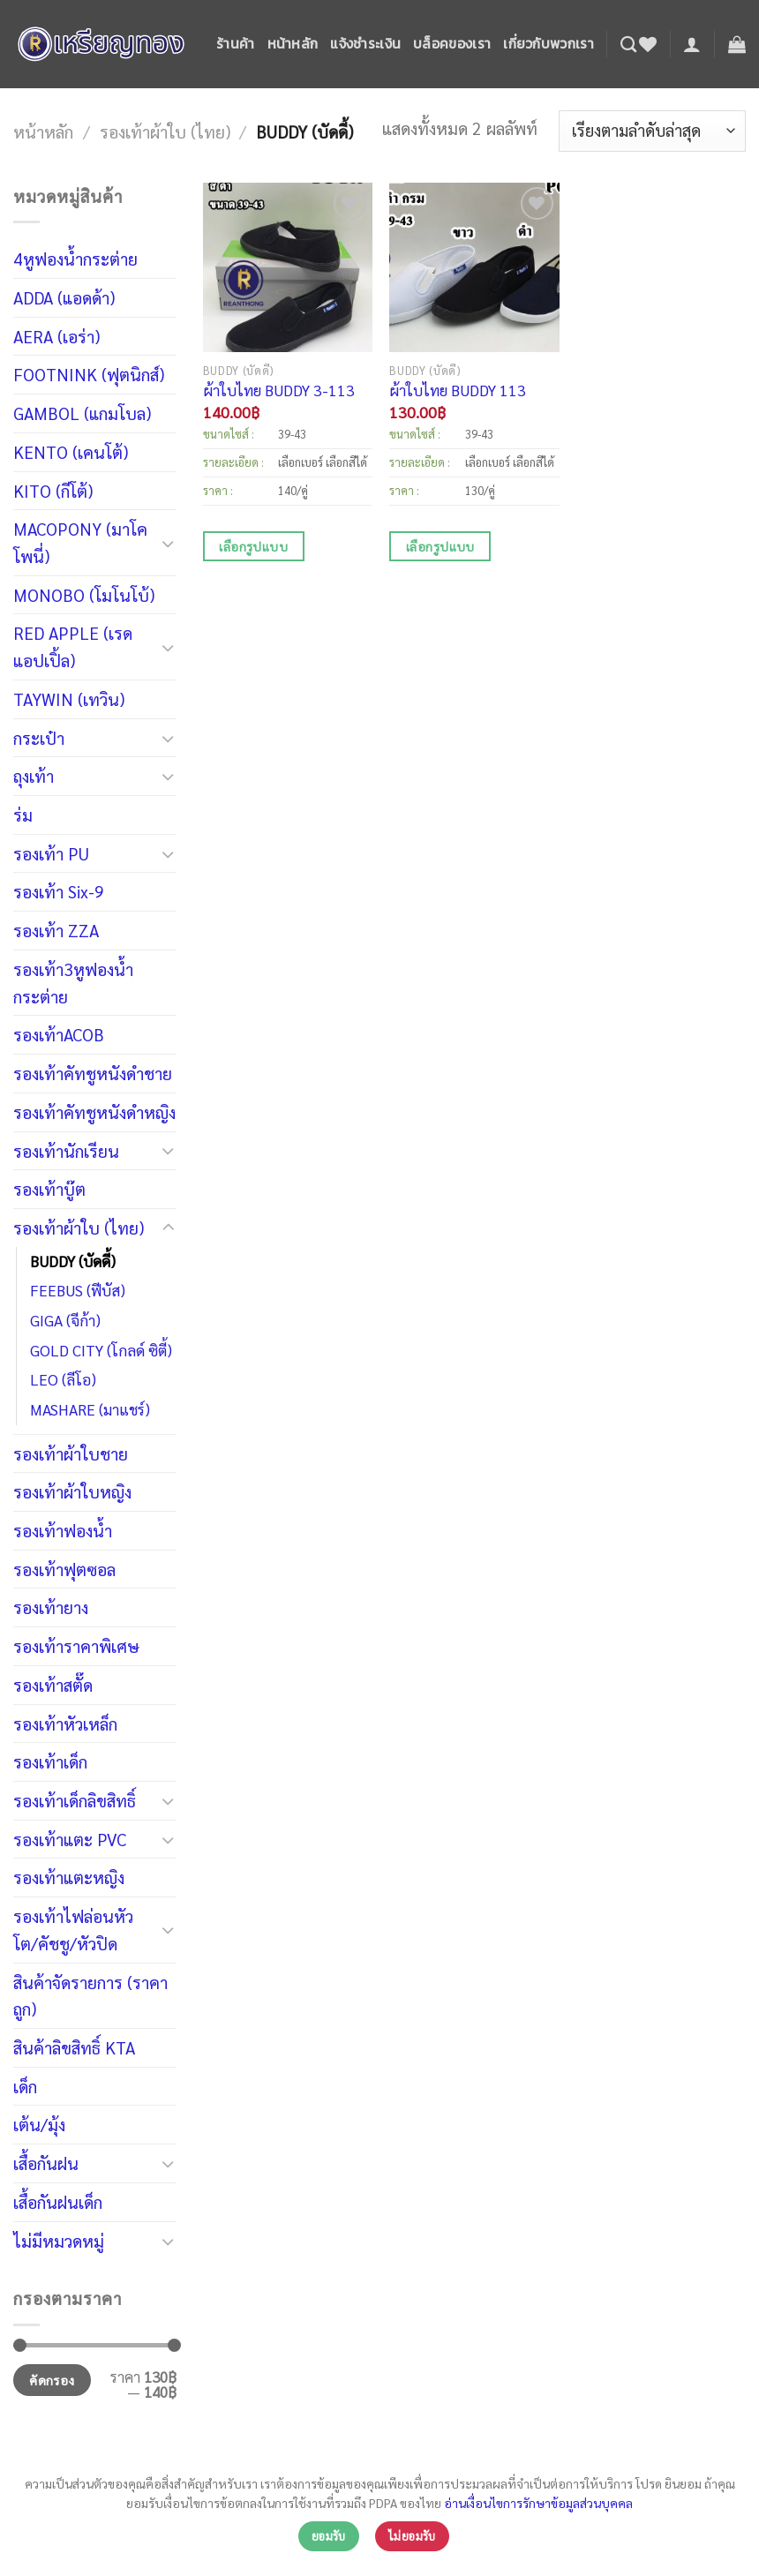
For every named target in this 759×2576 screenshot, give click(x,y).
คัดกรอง (52, 2380)
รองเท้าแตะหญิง (68, 1877)
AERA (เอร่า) (56, 336)
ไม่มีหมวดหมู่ (58, 2240)
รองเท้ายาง (50, 1607)
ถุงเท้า (33, 775)
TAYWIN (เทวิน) (68, 698)
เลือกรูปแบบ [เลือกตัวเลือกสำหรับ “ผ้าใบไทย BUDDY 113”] (440, 546)
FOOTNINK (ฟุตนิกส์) (88, 374)
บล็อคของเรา (452, 44)
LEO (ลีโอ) (63, 1379)
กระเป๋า (38, 737)
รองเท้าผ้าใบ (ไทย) (165, 131)
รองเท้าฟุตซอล (64, 1569)
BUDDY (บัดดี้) (73, 1261)
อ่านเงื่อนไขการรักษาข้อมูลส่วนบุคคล (538, 2503)
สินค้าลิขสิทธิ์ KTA (74, 2047)
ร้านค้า (235, 44)
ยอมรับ (329, 2535)
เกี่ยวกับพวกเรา (548, 44)
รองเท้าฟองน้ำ (62, 1530)
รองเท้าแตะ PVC (69, 1839)
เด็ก (25, 2086)
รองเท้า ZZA (56, 930)
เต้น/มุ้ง (39, 2124)
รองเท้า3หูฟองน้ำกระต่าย (73, 982)
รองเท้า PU (51, 853)
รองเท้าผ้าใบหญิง (72, 1491)
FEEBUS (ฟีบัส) (77, 1290)
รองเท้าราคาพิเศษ (76, 1645)
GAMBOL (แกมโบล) (82, 413)
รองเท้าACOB (58, 1034)
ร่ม (23, 814)
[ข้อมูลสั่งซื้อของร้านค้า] (652, 131)
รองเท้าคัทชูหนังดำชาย (92, 1073)
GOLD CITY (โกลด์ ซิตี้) (101, 1350)
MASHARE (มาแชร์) (90, 1409)
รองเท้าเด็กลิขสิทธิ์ (74, 1800)
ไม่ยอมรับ (412, 2535)
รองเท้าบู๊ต (49, 1188)
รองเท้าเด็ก (50, 1761)
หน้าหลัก (293, 44)
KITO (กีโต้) (53, 490)
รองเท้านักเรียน (66, 1150)
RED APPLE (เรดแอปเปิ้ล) (72, 646)
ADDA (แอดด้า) (64, 297)
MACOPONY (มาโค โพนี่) (80, 542)
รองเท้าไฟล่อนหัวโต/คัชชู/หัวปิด (73, 1929)
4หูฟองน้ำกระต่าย (75, 258)
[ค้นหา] (628, 44)
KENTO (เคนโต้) (70, 451)
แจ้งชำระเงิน (365, 44)
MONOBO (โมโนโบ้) (83, 594)
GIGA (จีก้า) (65, 1320)
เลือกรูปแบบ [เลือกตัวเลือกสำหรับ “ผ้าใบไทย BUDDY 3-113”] (253, 546)
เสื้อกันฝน (46, 2163)
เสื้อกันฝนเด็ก (57, 2201)
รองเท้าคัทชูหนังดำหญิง (94, 1111)
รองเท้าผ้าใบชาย (70, 1453)
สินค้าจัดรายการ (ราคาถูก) (90, 1995)
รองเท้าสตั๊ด (53, 1684)
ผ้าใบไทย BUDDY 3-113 (279, 390)
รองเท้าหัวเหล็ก (65, 1723)
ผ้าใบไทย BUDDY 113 (457, 390)
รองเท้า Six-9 (58, 891)
